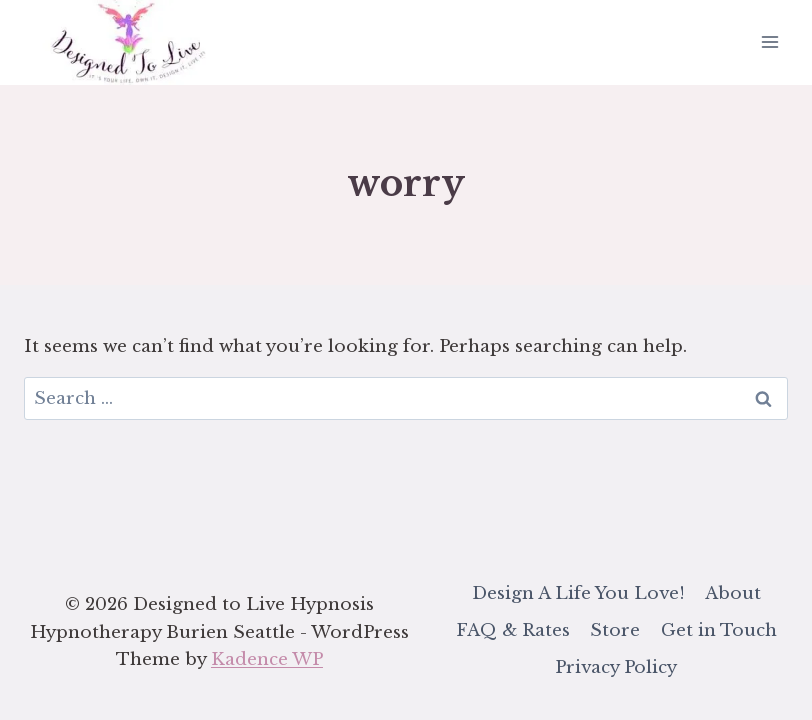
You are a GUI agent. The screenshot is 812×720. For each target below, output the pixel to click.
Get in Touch (719, 630)
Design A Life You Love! (578, 593)
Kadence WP (267, 659)
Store (615, 630)
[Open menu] (769, 42)
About (733, 593)
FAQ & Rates (513, 630)
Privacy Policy (616, 667)
